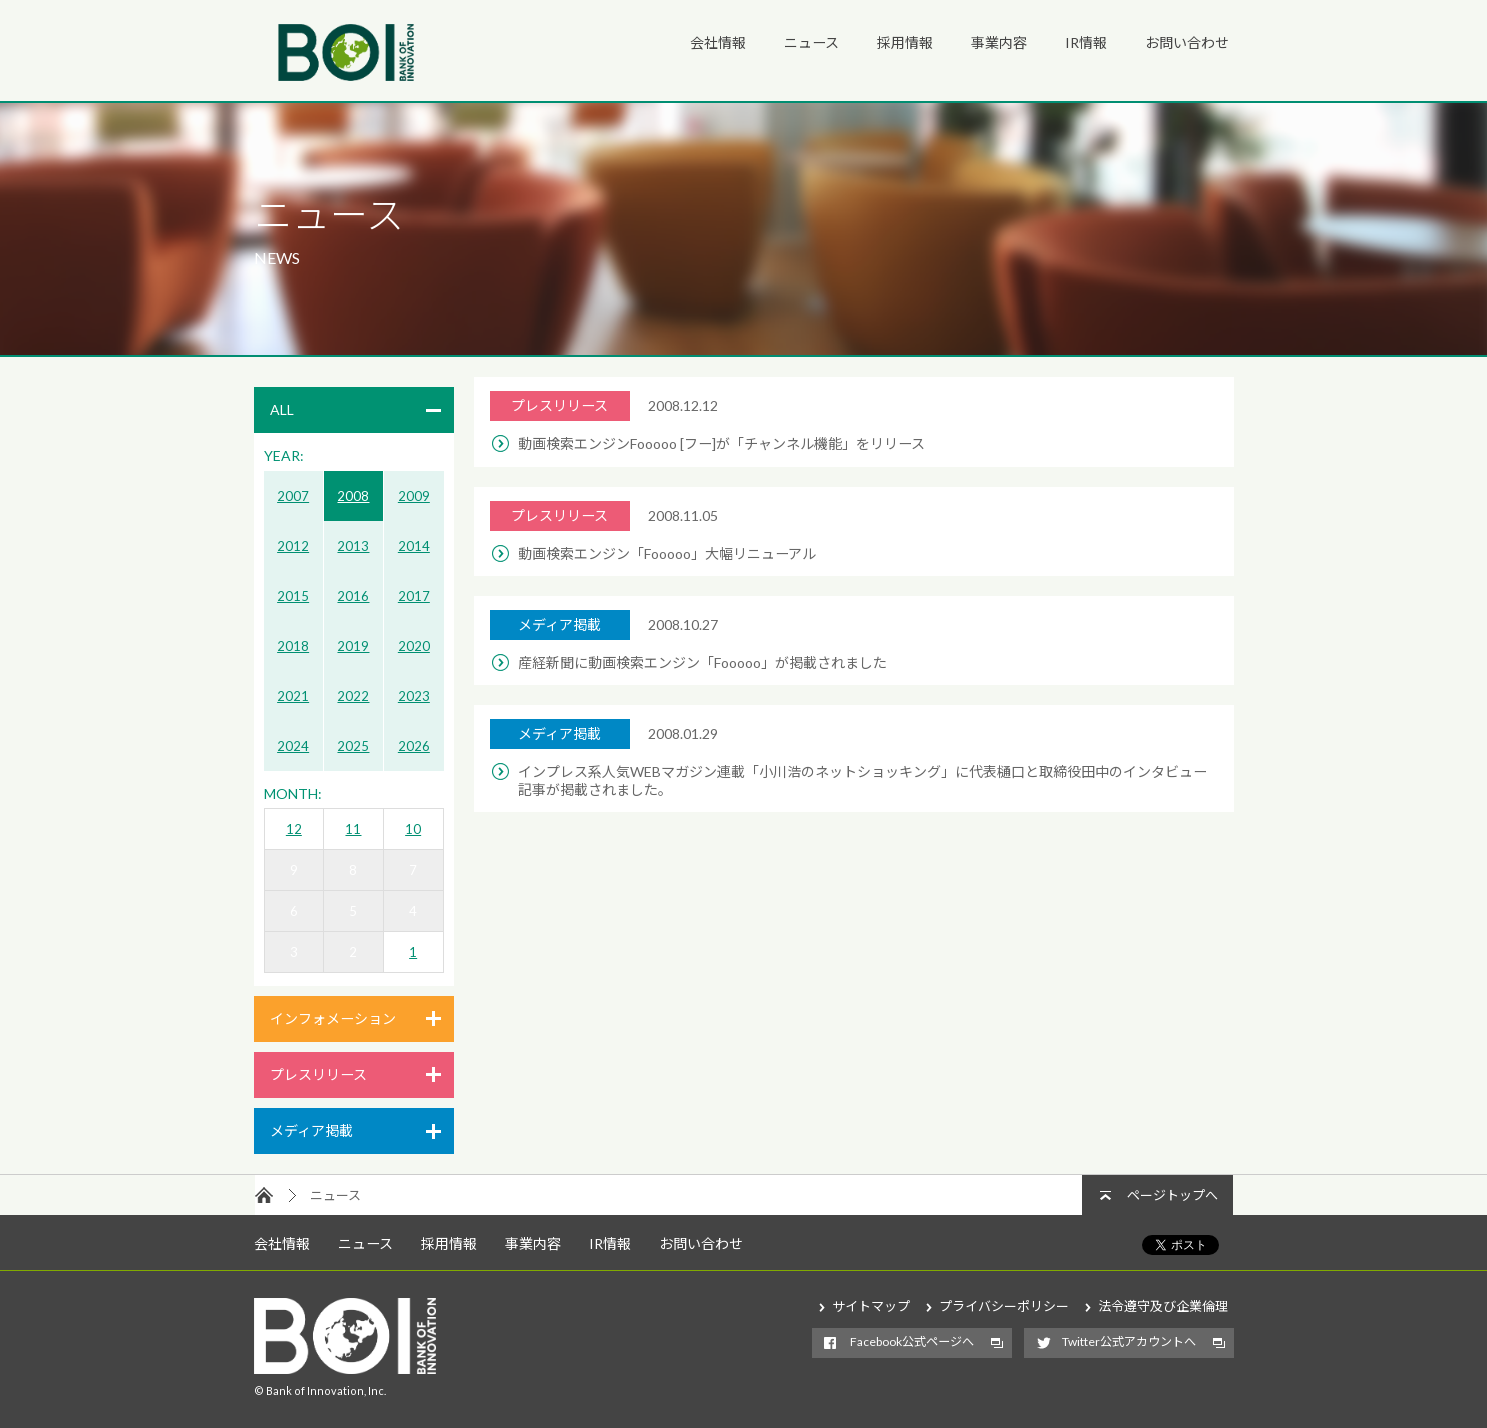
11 (353, 829)
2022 (353, 696)
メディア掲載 (311, 1130)
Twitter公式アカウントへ (1129, 1341)
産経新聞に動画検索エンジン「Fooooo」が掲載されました (702, 662)
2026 (414, 746)
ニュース (811, 42)
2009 (414, 496)
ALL (282, 409)
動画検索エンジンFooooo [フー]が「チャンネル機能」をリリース (721, 443)
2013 (353, 546)
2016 (353, 596)
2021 (293, 696)
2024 (293, 746)
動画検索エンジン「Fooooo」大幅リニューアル (667, 553)
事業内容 (999, 42)
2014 (414, 546)
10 (413, 829)
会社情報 (718, 42)
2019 (353, 646)
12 (294, 829)
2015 (293, 596)
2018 (293, 646)
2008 (353, 496)
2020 (414, 646)
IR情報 (1086, 42)
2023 (414, 696)
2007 (293, 496)
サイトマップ (871, 1306)
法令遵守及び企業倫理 (1163, 1306)
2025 (353, 746)
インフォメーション (333, 1018)
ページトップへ (1172, 1195)
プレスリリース (318, 1074)
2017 (414, 596)
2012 (293, 546)
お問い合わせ (1187, 42)
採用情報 (905, 42)
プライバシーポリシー (1004, 1306)
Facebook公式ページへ (912, 1341)
